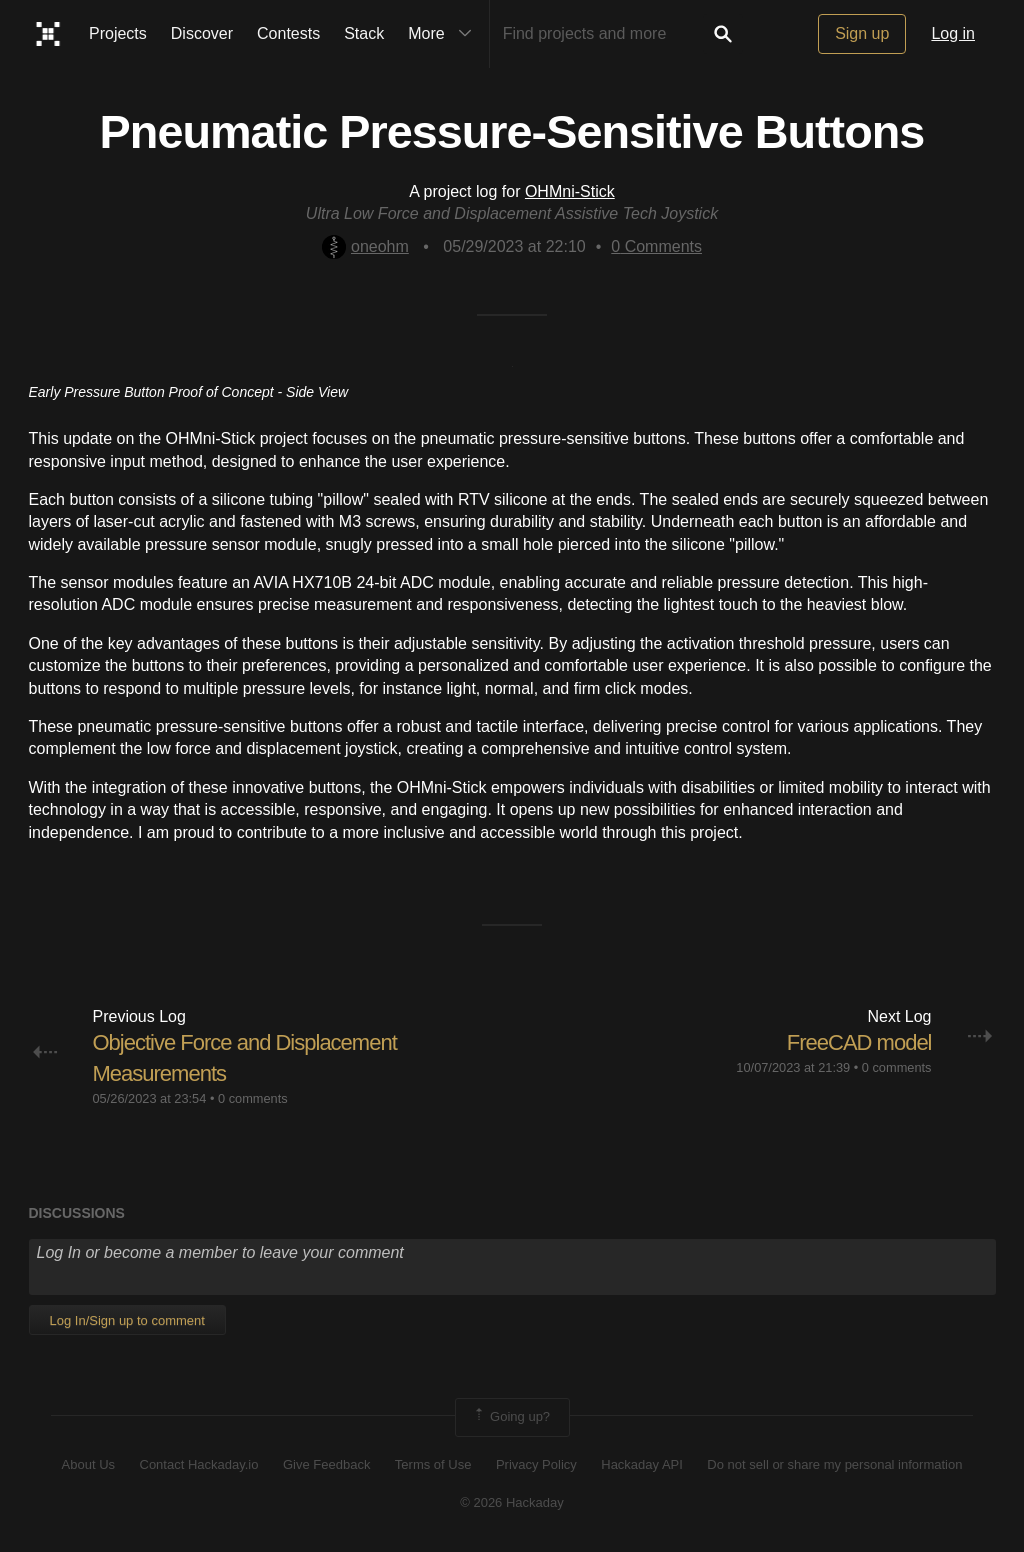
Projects (118, 33)
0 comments (253, 1098)
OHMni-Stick (570, 191)
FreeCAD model (859, 1042)
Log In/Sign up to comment (127, 1320)
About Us (88, 1464)
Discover (202, 33)
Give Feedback (326, 1464)
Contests (288, 33)
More (444, 34)
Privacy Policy (536, 1464)
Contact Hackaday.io (199, 1464)
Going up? (511, 1417)
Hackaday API (642, 1464)
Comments (656, 246)
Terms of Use (433, 1464)
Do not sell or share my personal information (834, 1464)
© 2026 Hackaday (512, 1502)
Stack (364, 33)
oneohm (365, 246)
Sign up (862, 33)
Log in (953, 33)
